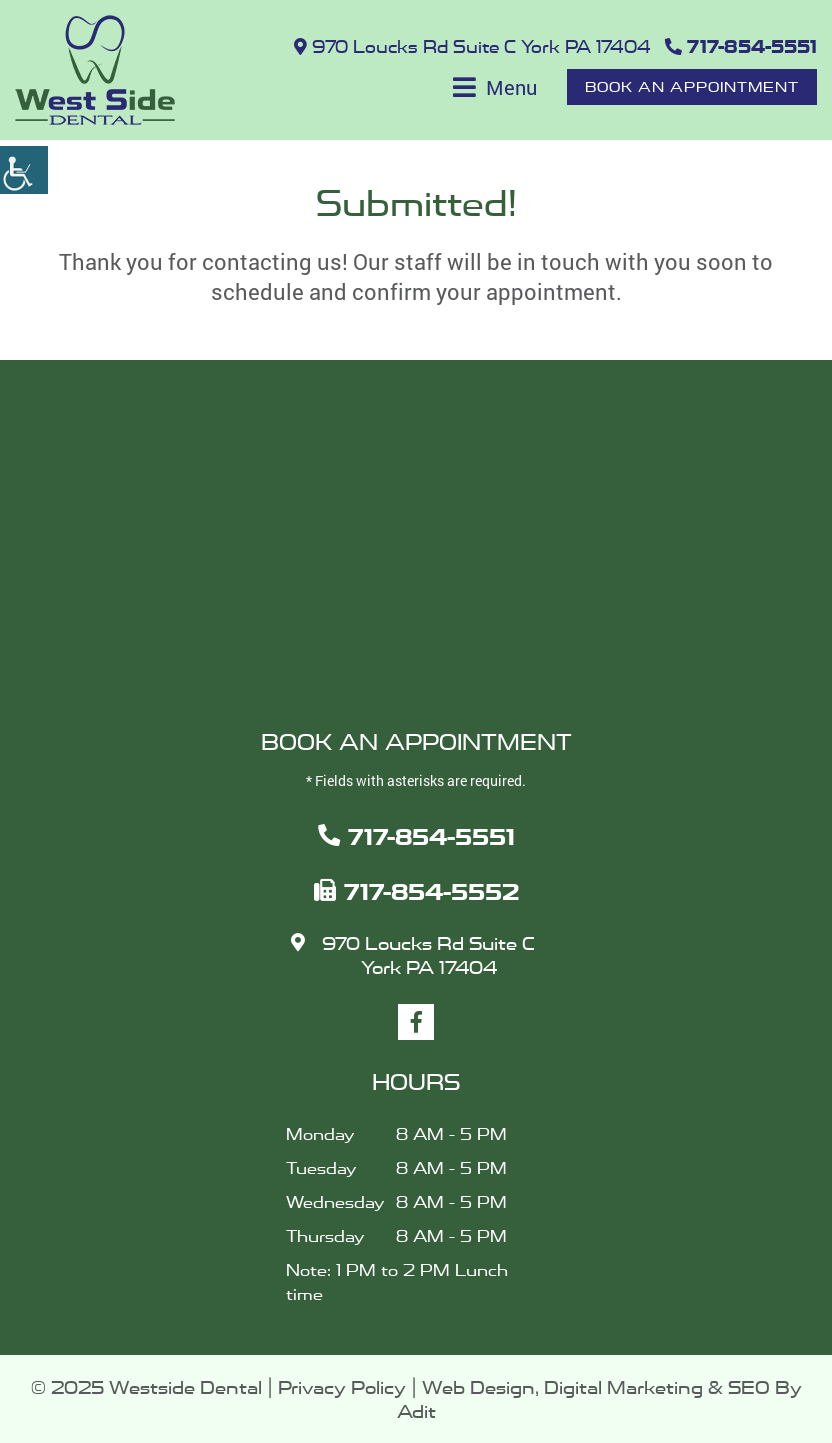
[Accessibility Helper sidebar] (24, 170)
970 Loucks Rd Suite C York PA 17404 (472, 47)
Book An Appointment (692, 86)
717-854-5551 (741, 47)
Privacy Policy (342, 1387)
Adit (416, 1411)
